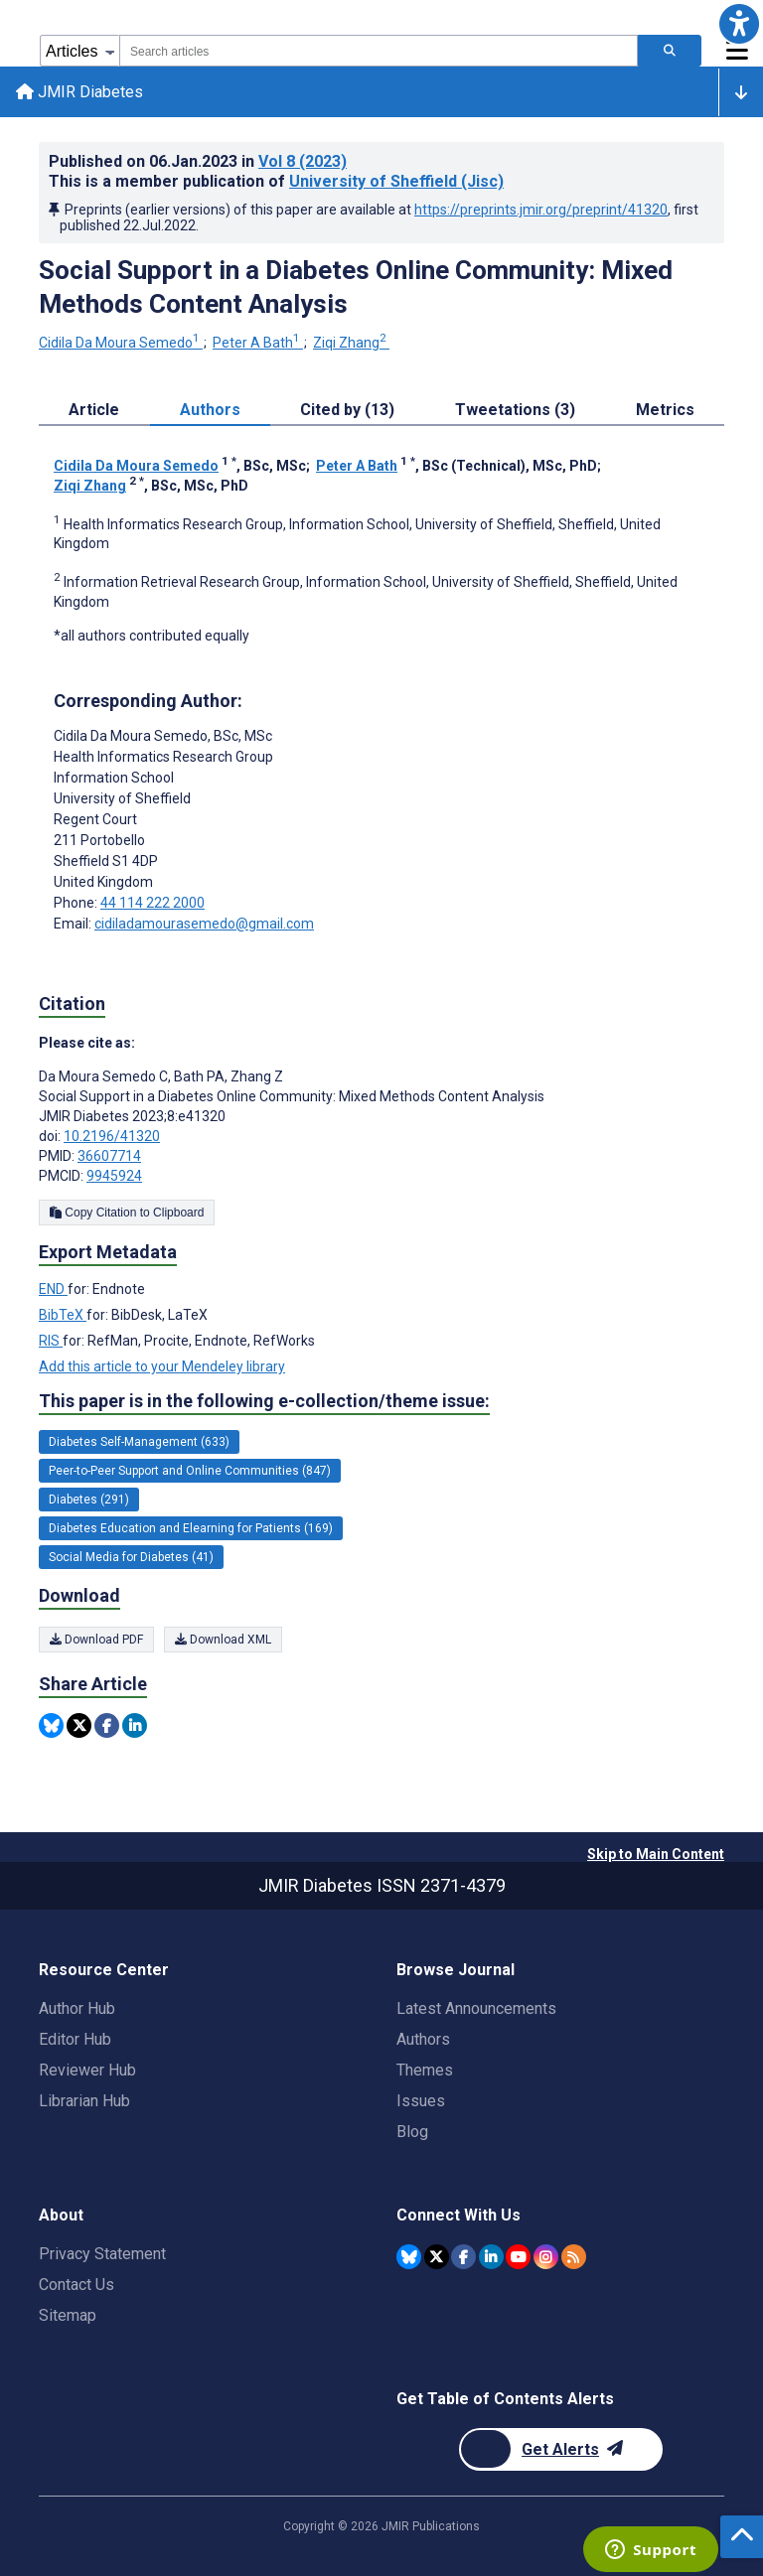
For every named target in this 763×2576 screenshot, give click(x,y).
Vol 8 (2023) (302, 161)
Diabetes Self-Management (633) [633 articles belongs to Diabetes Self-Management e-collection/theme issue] (139, 1442)
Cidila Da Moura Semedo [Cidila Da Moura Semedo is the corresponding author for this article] (163, 736)
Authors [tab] (210, 409)
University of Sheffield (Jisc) (396, 181)
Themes (424, 2070)
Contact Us (76, 2284)
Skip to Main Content (655, 1854)
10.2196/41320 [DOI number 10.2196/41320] (112, 1136)
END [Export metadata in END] (53, 1289)
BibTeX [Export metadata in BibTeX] (62, 1315)
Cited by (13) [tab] (347, 409)
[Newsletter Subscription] (561, 2449)
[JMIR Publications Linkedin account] (491, 2256)
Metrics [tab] (665, 409)
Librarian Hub (84, 2100)
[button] (739, 24)
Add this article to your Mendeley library (162, 1366)
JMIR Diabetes (79, 91)
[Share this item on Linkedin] (134, 1725)
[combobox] (378, 51)
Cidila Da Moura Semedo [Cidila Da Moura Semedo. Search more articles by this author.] (121, 343)
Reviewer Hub (87, 2070)
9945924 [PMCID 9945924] (114, 1176)
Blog (412, 2131)
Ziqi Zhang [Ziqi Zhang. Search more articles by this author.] (351, 343)
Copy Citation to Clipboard (127, 1212)
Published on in (198, 161)
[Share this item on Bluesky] (51, 1725)
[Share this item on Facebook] (106, 1725)
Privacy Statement (102, 2253)
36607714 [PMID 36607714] (109, 1156)
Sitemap (67, 2315)
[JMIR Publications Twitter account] (436, 2256)
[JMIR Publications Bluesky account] (408, 2256)
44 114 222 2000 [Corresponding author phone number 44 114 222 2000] (152, 903)
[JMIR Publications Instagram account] (546, 2256)
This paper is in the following (264, 1401)
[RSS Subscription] (573, 2256)
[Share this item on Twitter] (79, 1725)
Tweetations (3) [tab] (515, 409)
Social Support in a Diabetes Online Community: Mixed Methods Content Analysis (356, 287)
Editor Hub (75, 2039)
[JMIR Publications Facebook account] (463, 2256)
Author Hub (77, 2008)
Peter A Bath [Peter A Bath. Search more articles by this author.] (258, 343)
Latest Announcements (476, 2008)
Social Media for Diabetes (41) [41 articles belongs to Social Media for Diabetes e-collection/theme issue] (131, 1557)
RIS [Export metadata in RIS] (51, 1341)
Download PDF (96, 1639)
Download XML (223, 1639)
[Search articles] (669, 51)
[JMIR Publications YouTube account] (518, 2256)
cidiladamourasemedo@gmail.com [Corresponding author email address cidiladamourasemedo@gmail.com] (204, 923)
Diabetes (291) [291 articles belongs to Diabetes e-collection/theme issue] (89, 1499)
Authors (423, 2039)
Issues (420, 2100)
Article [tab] (94, 409)
